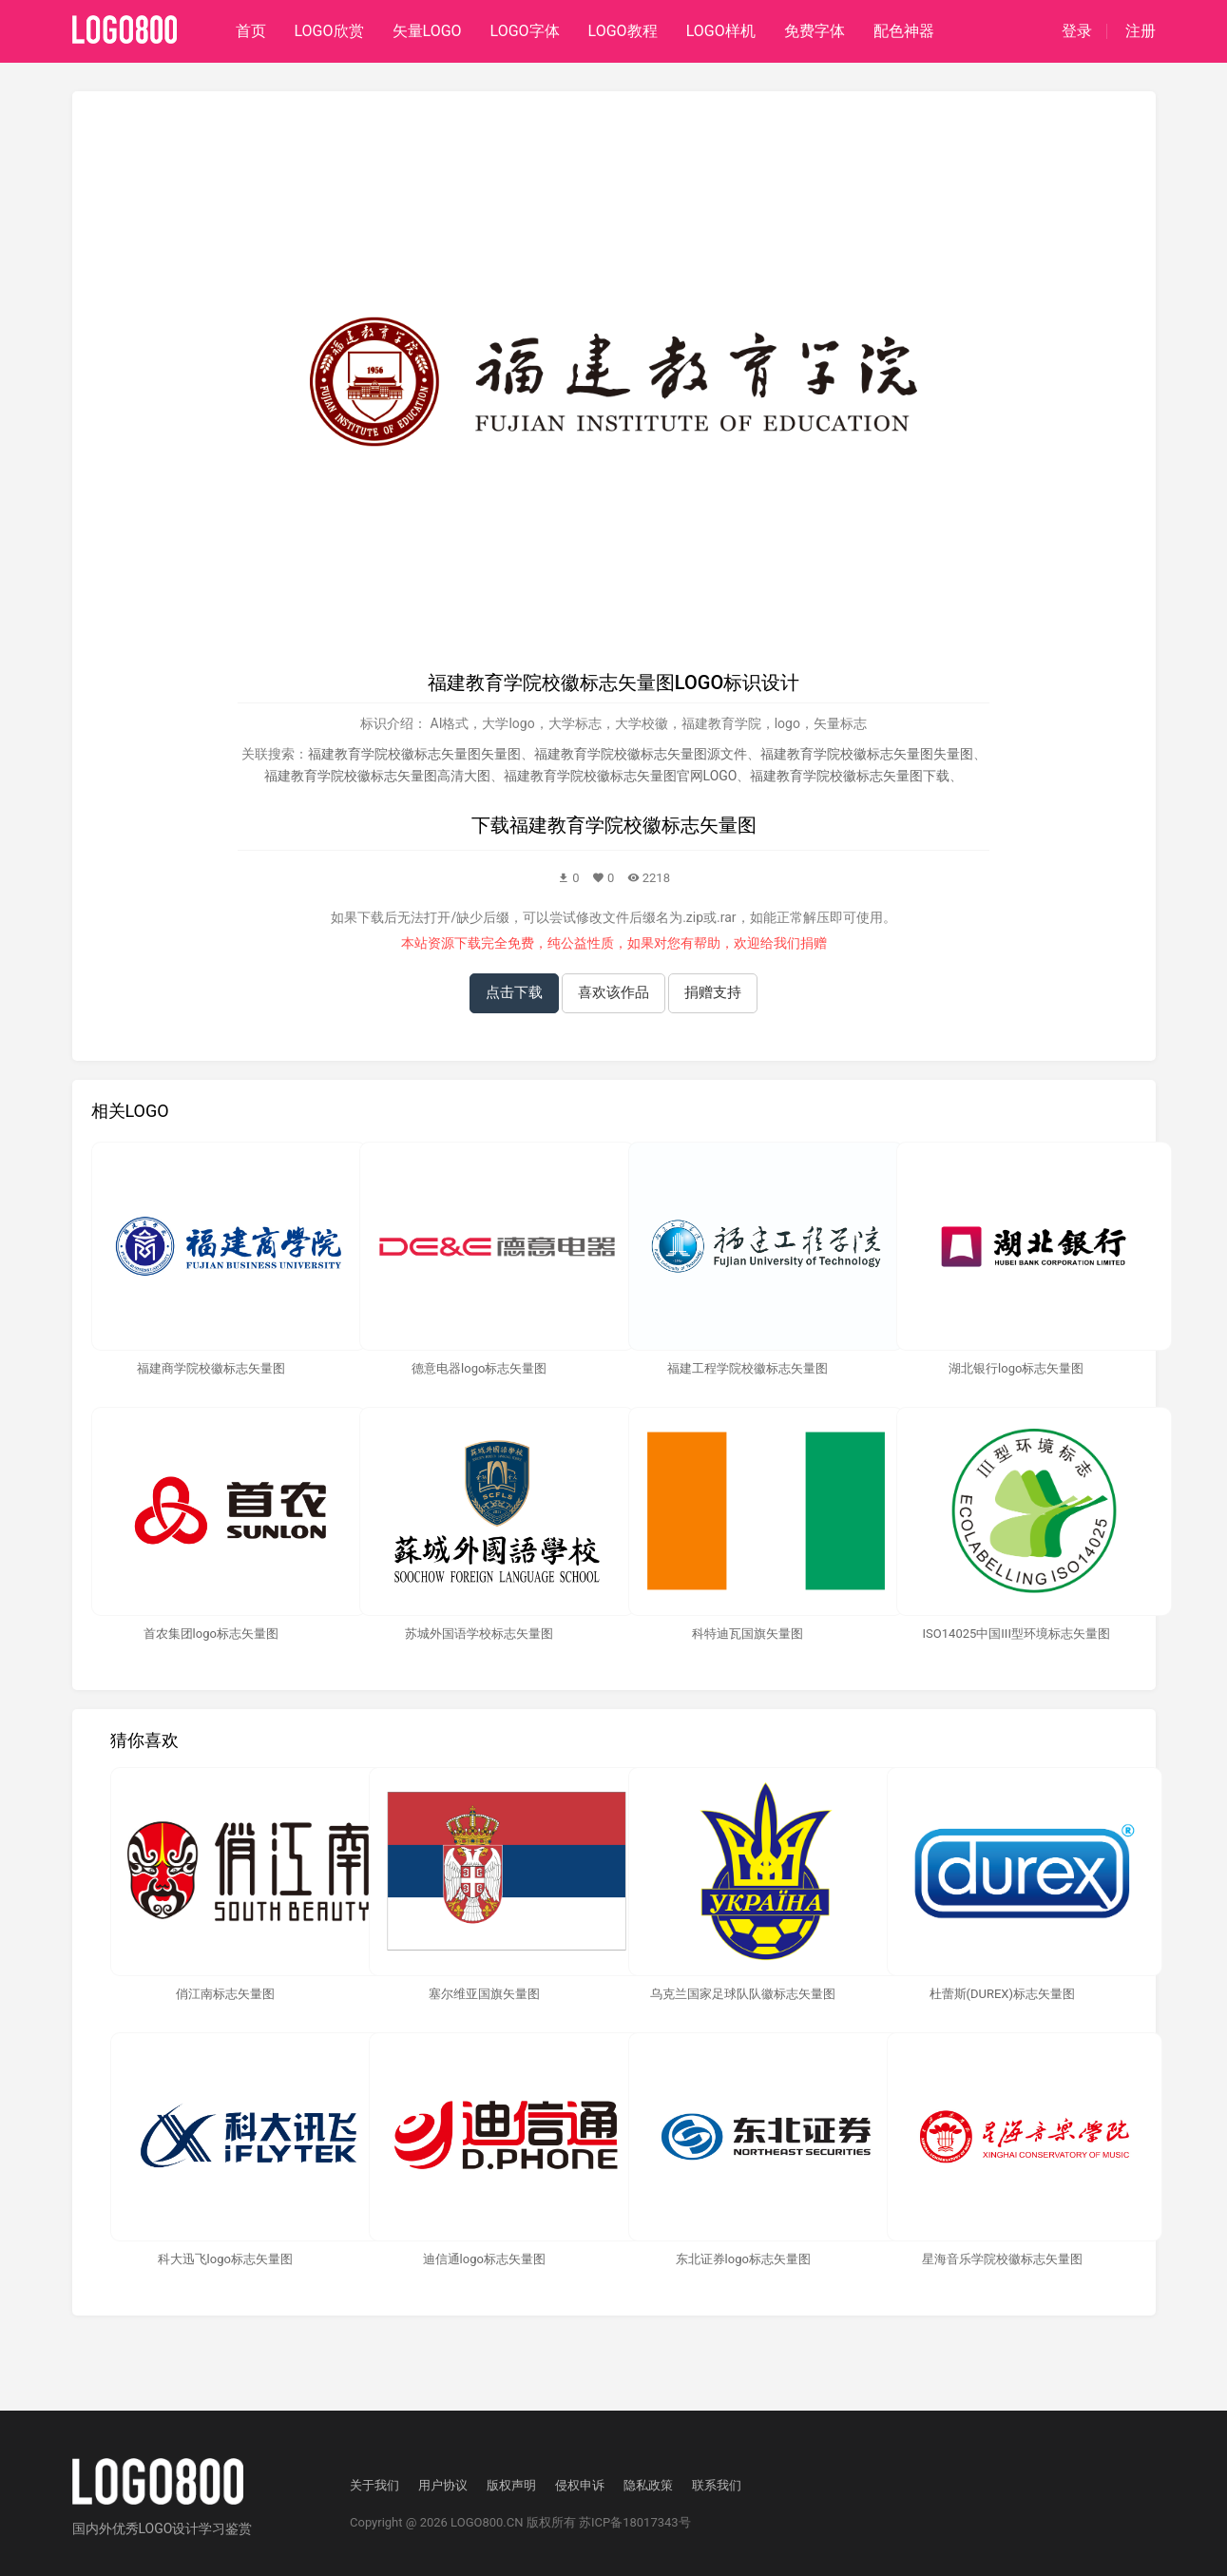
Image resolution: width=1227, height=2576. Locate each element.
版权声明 (511, 2485)
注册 (1140, 31)
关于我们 (374, 2485)
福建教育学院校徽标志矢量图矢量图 (414, 753)
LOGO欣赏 (329, 31)
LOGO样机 (721, 31)
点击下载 (514, 992)
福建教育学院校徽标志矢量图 (633, 825)
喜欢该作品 (613, 992)
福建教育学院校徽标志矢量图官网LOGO (621, 775)
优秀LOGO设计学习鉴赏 (182, 2528)
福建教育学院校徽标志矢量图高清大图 (377, 775)
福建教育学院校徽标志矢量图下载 (849, 775)
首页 (251, 31)
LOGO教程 (623, 31)
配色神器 (903, 31)
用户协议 (443, 2485)
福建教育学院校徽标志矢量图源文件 (640, 753)
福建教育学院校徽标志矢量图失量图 (866, 753)
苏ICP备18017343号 (635, 2522)
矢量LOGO (427, 31)
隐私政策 (648, 2485)
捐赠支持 (712, 992)
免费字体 (814, 31)
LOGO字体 (525, 31)
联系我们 (716, 2485)
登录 (1077, 31)
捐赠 (813, 943)
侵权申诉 (579, 2485)
